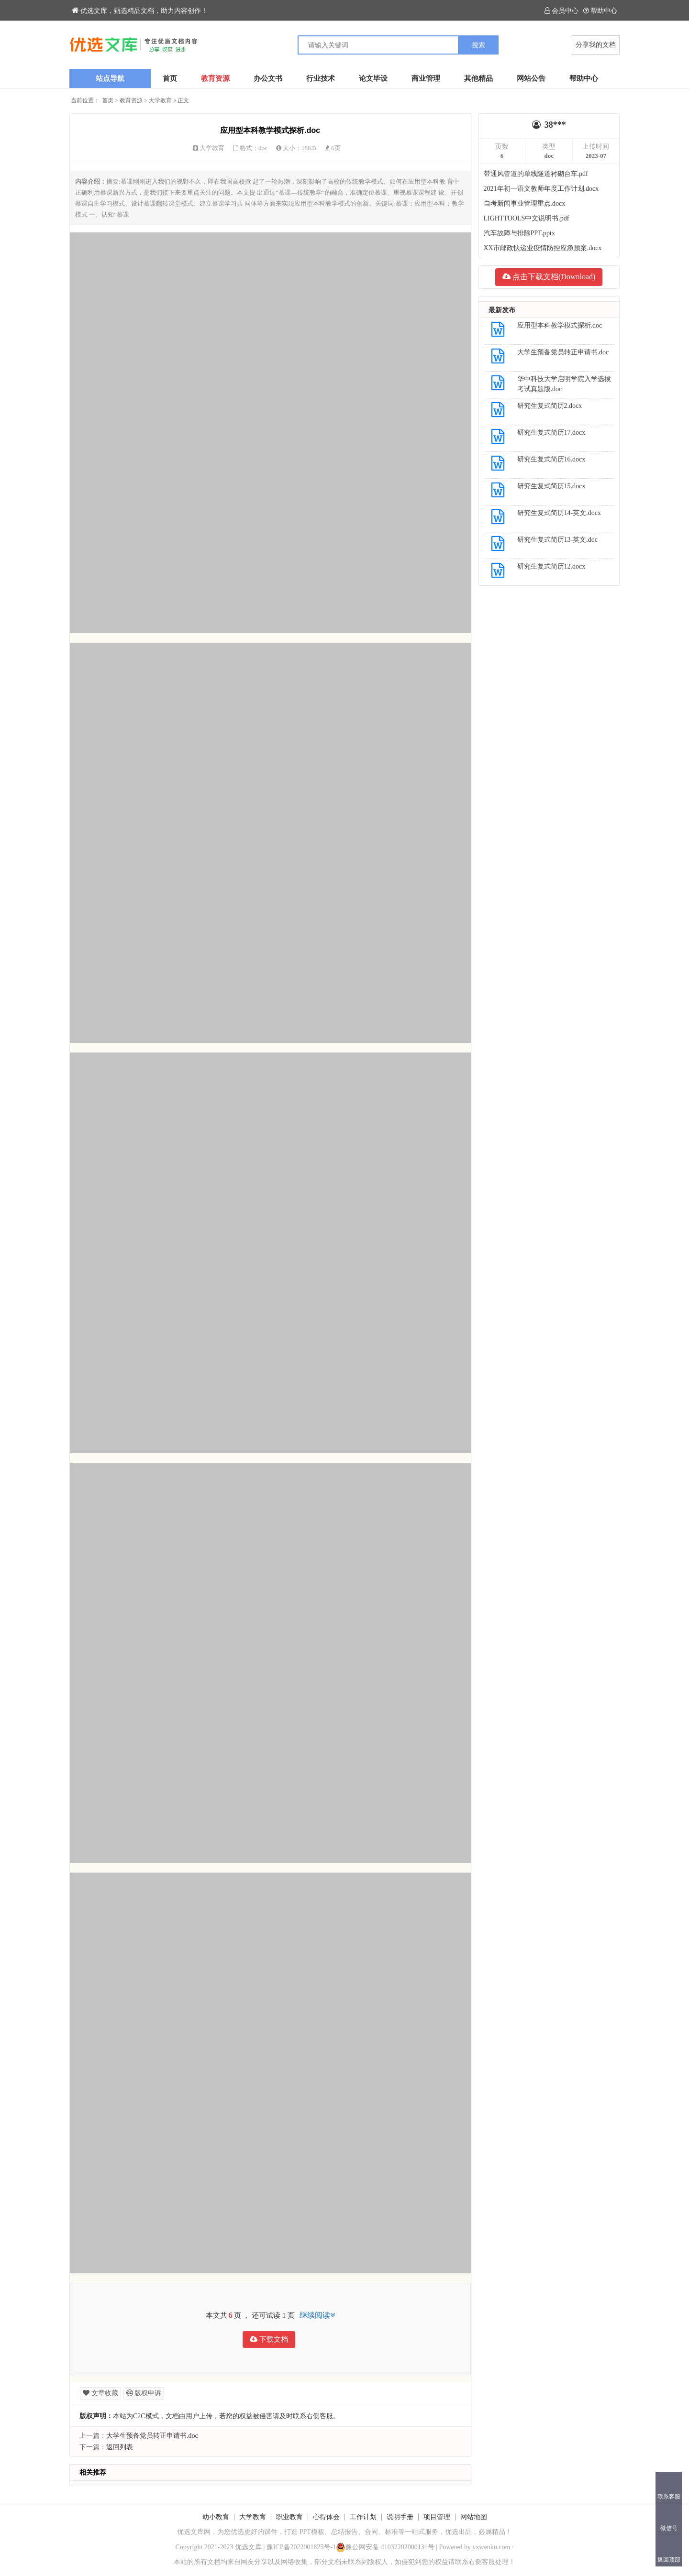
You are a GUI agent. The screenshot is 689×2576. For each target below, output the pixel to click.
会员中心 (561, 10)
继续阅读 (317, 2315)
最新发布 (502, 310)
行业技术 (320, 78)
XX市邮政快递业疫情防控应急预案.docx (543, 248)
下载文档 (269, 2339)
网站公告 (531, 78)
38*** (555, 125)
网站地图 (473, 2517)
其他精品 (478, 78)
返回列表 (119, 2447)
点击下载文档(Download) (548, 277)
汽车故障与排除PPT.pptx (519, 233)
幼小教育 (215, 2517)
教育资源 (215, 78)
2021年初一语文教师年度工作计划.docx (541, 188)
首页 (170, 78)
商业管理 (425, 78)
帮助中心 (600, 10)
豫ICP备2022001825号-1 (301, 2547)
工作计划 (363, 2517)
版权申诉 (144, 2393)
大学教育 (160, 100)
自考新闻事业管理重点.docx (525, 203)
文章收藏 (100, 2393)
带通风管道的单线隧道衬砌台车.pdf (536, 173)
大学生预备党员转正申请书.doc (152, 2435)
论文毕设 (373, 78)
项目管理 (436, 2517)
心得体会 (326, 2517)
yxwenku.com (492, 2547)
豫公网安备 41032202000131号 (385, 2547)
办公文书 (268, 78)
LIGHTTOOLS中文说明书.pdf (526, 218)
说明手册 (400, 2517)
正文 (183, 100)
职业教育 (289, 2517)
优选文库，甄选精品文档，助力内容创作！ (140, 10)
